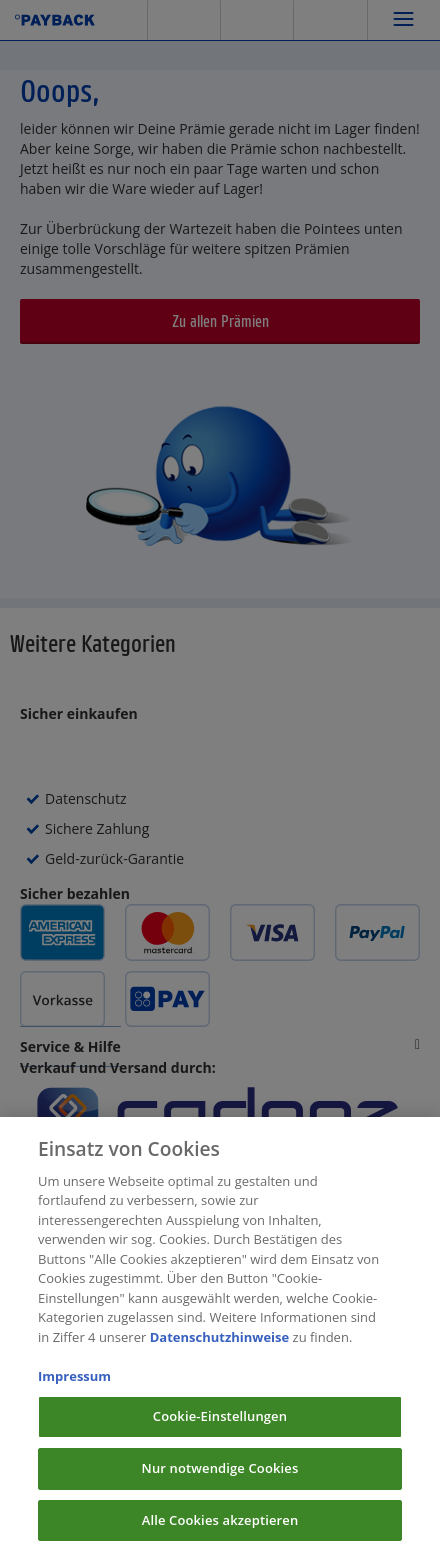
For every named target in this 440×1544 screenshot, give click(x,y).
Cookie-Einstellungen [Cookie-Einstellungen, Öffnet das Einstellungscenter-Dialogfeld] (220, 1425)
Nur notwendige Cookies (220, 1476)
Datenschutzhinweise (220, 1345)
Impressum (74, 1384)
